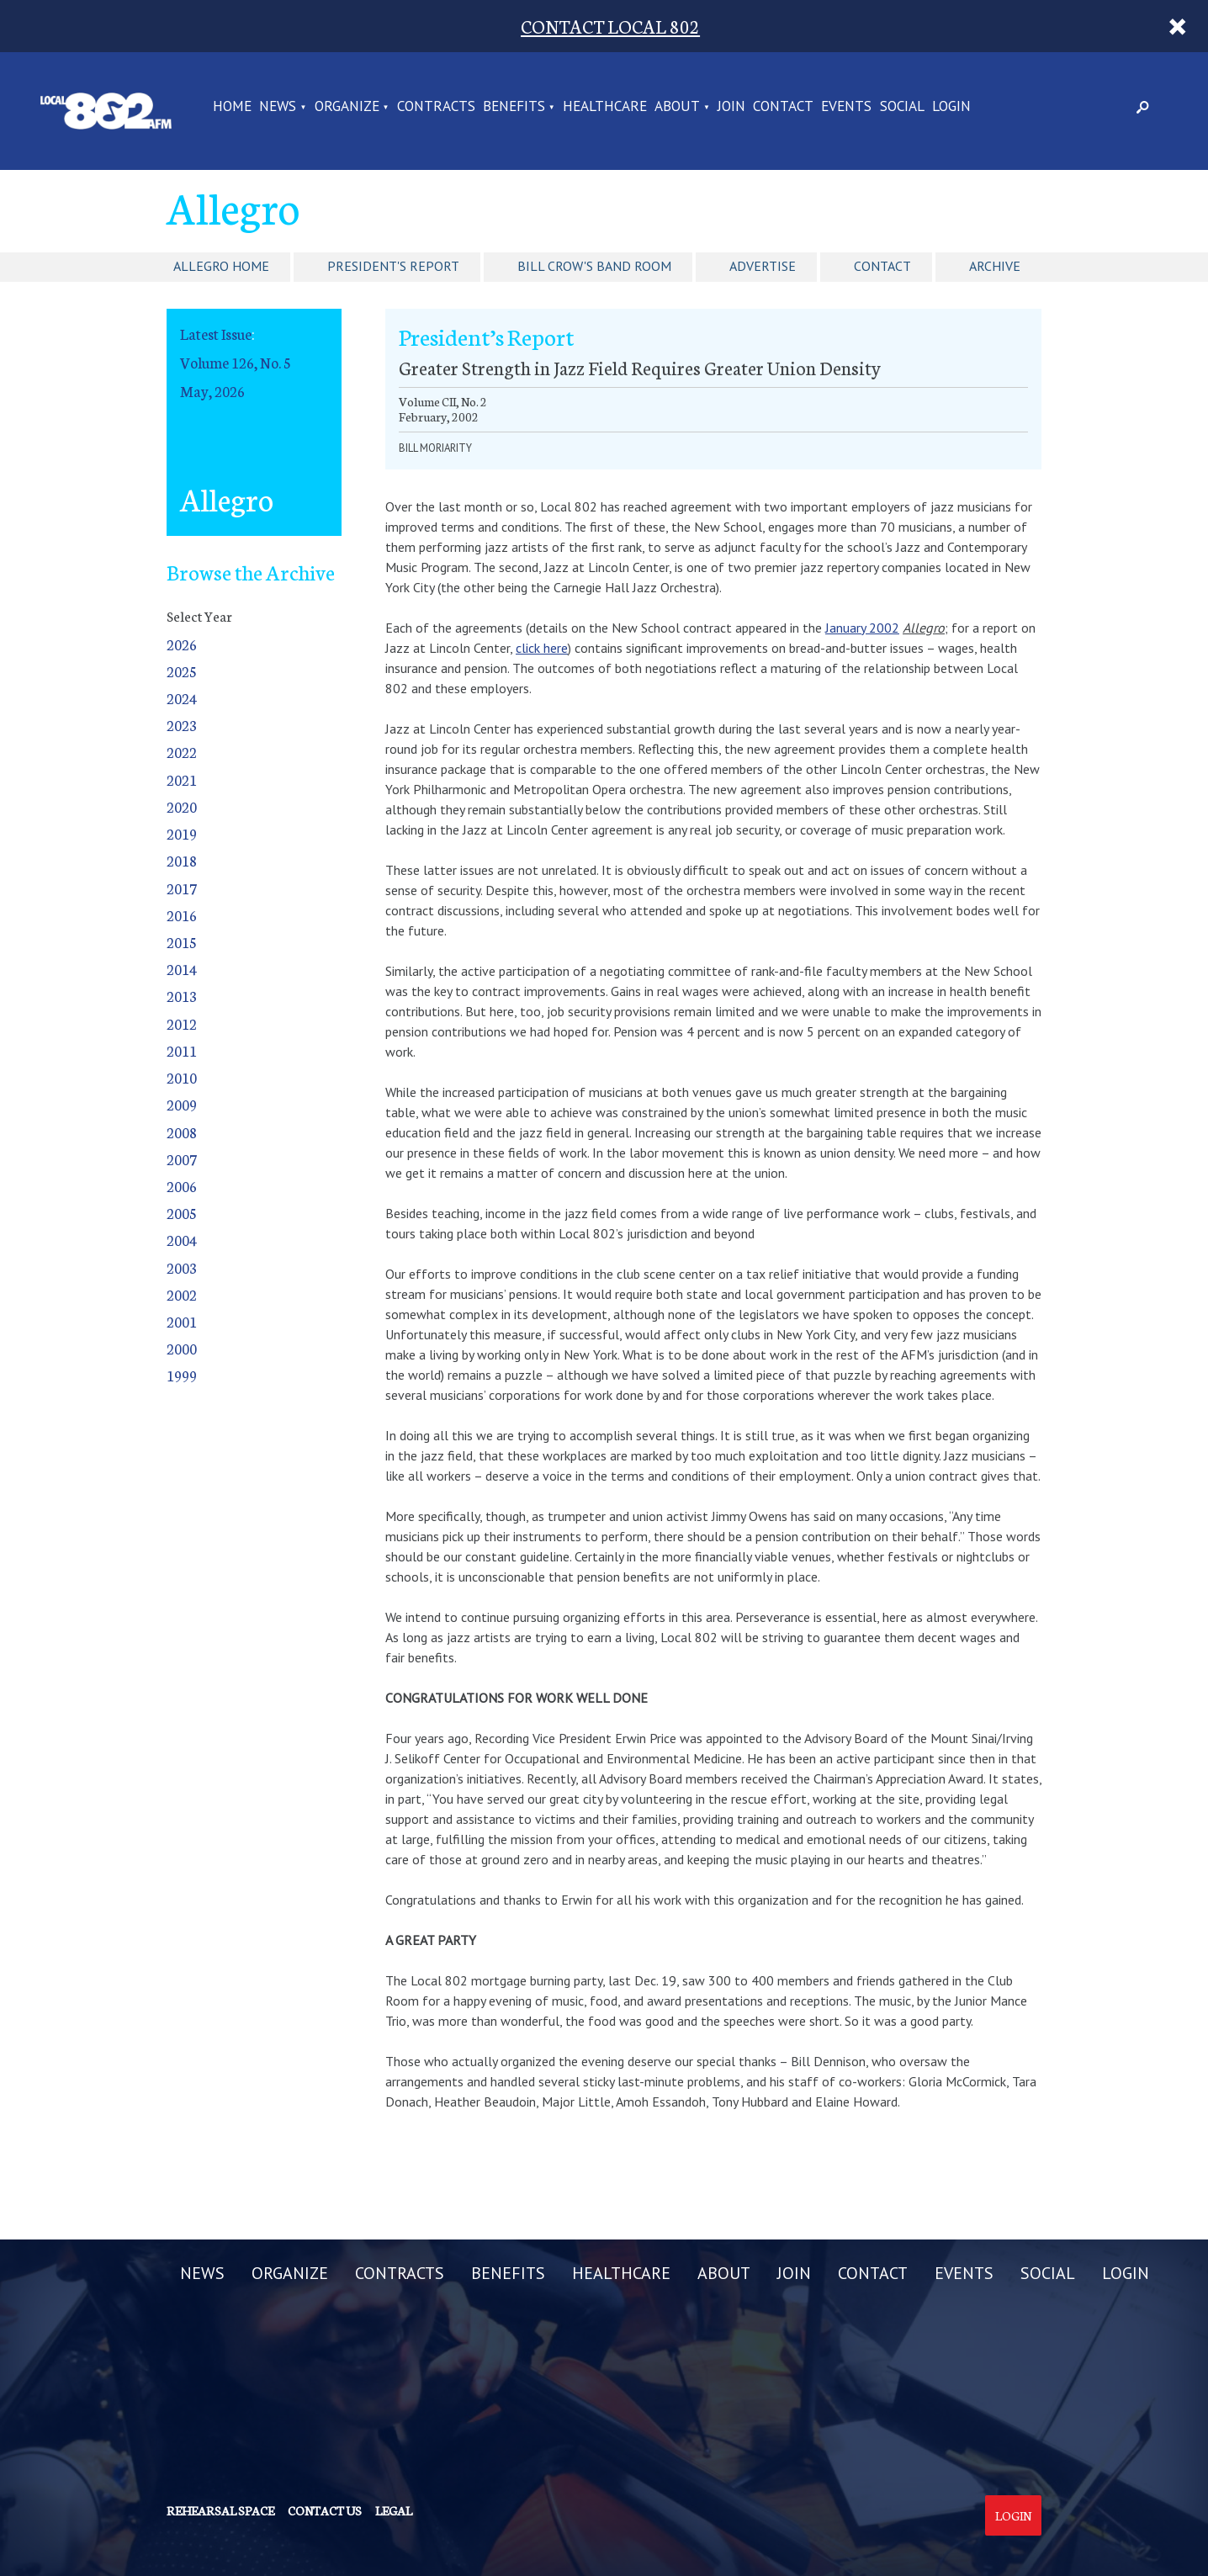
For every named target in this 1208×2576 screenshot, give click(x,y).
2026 (182, 644)
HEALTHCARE (605, 106)
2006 (182, 1185)
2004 (182, 1239)
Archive (994, 265)
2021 (182, 779)
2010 (182, 1077)
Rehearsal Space (220, 2510)
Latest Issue (216, 333)
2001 (182, 1321)
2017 (182, 887)
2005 (182, 1212)
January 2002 (862, 627)
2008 (182, 1131)
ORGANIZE (347, 106)
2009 (182, 1104)
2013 (182, 995)
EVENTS (846, 106)
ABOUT (677, 106)
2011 (182, 1050)
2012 (182, 1023)
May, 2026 (212, 390)
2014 (182, 968)
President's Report (393, 265)
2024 (182, 697)
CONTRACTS (436, 106)
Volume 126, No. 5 (235, 362)
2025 (182, 670)
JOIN (731, 106)
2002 (182, 1294)
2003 (182, 1267)
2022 (182, 751)
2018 (182, 860)
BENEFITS (514, 106)
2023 (182, 724)
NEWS (277, 106)
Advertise (762, 265)
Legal (393, 2510)
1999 (182, 1375)
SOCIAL (902, 106)
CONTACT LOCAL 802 (610, 26)
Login (1013, 2515)
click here (542, 647)
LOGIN (951, 106)
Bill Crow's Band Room (594, 265)
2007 (182, 1158)
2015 (182, 941)
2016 (182, 914)
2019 (182, 833)
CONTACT (783, 106)
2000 (182, 1348)
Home (232, 106)
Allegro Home (221, 265)
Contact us (325, 2510)
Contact (882, 265)
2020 (182, 806)
